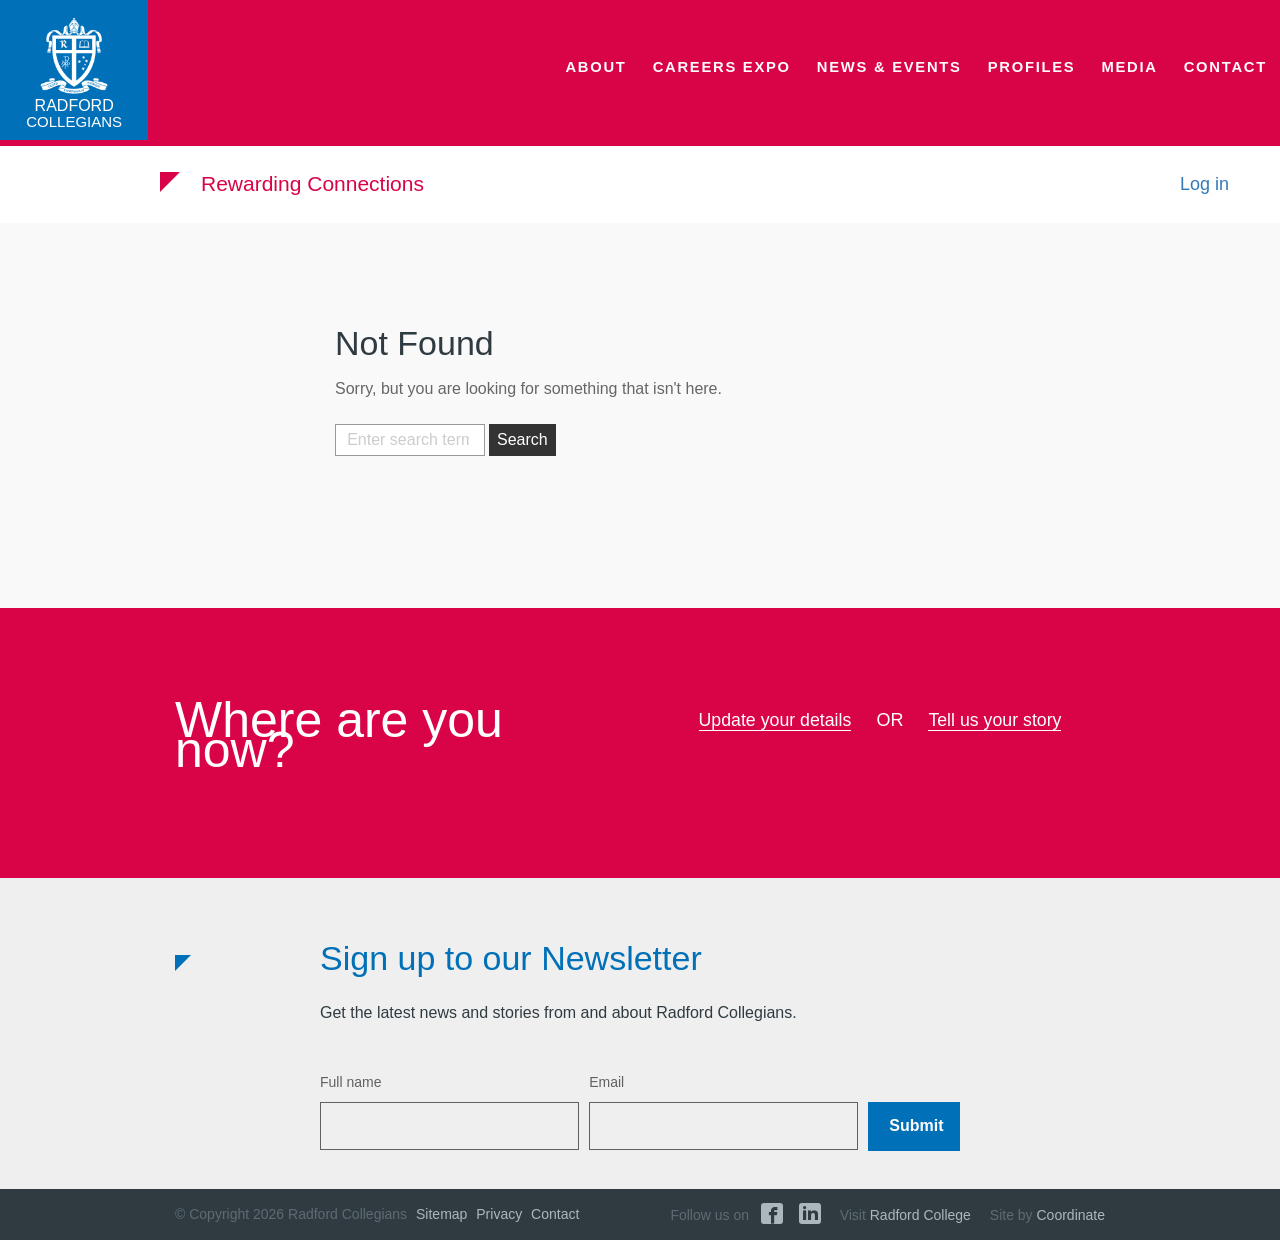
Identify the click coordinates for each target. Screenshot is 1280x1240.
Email (606, 1082)
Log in (1204, 188)
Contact (1227, 75)
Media (1135, 75)
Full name (350, 1082)
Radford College (920, 1215)
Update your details (774, 720)
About (622, 75)
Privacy (499, 1214)
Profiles (1040, 75)
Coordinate (1071, 1215)
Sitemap (441, 1214)
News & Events (903, 75)
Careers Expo (743, 75)
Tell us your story (995, 720)
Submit (916, 1125)
